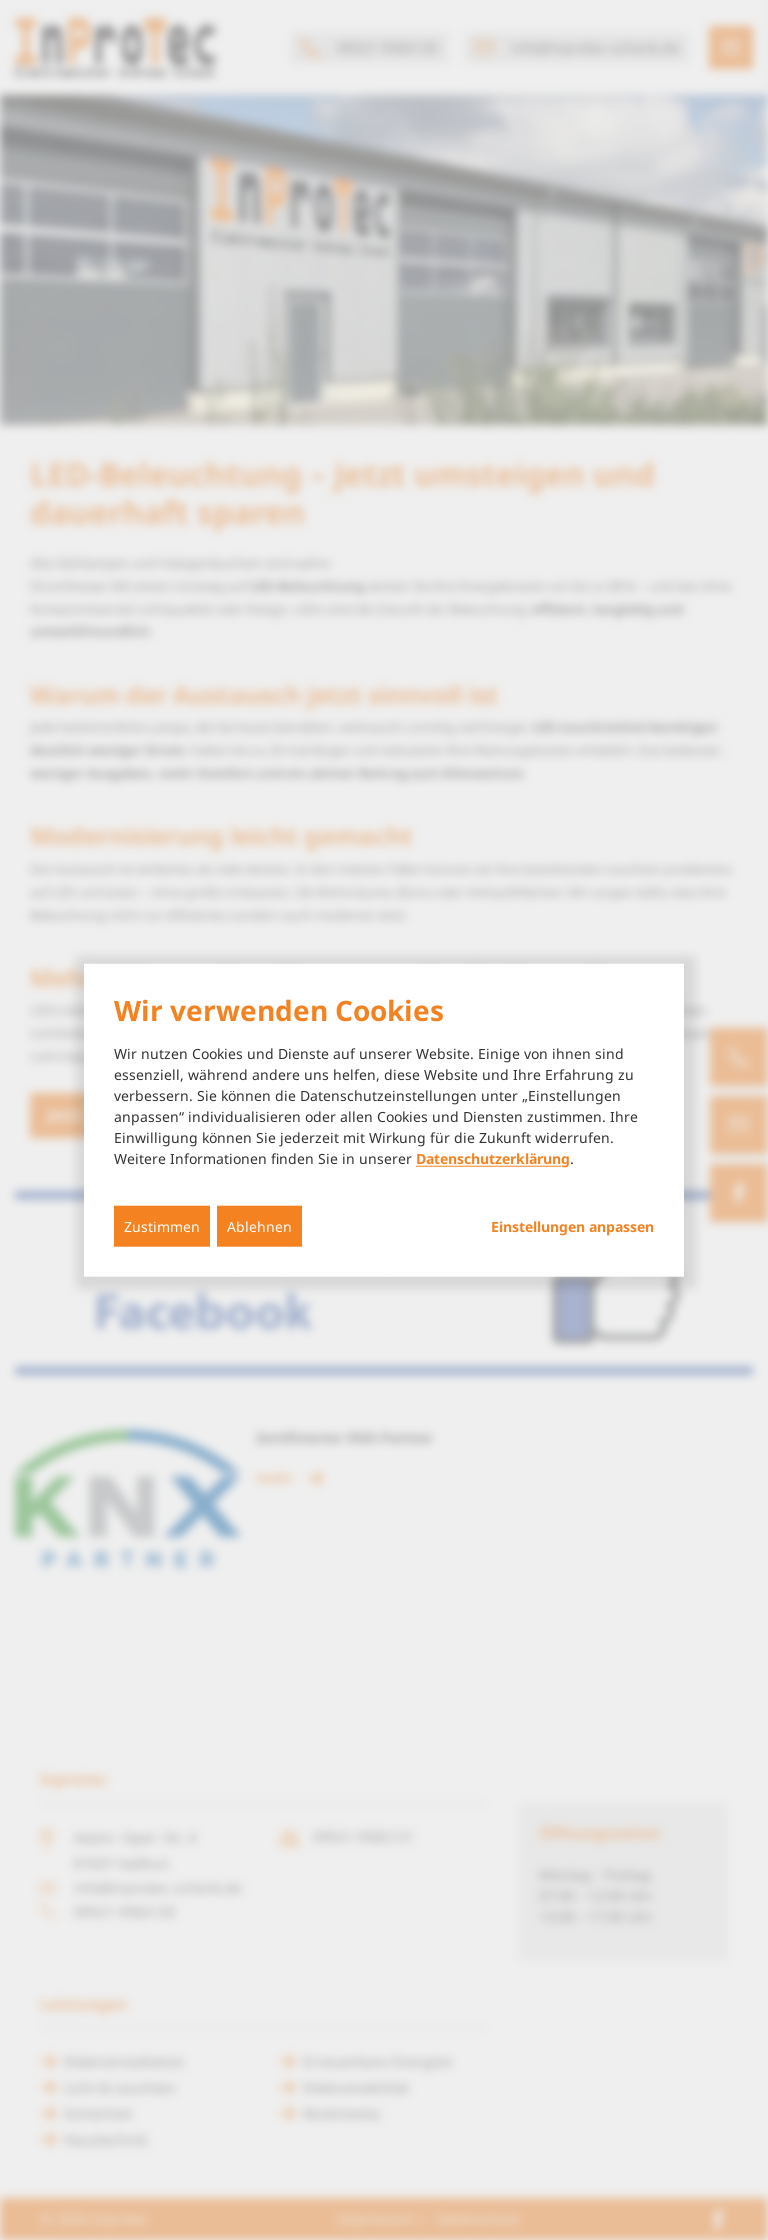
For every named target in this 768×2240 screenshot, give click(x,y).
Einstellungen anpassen (572, 1226)
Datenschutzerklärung (493, 1157)
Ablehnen (259, 1225)
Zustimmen (162, 1225)
